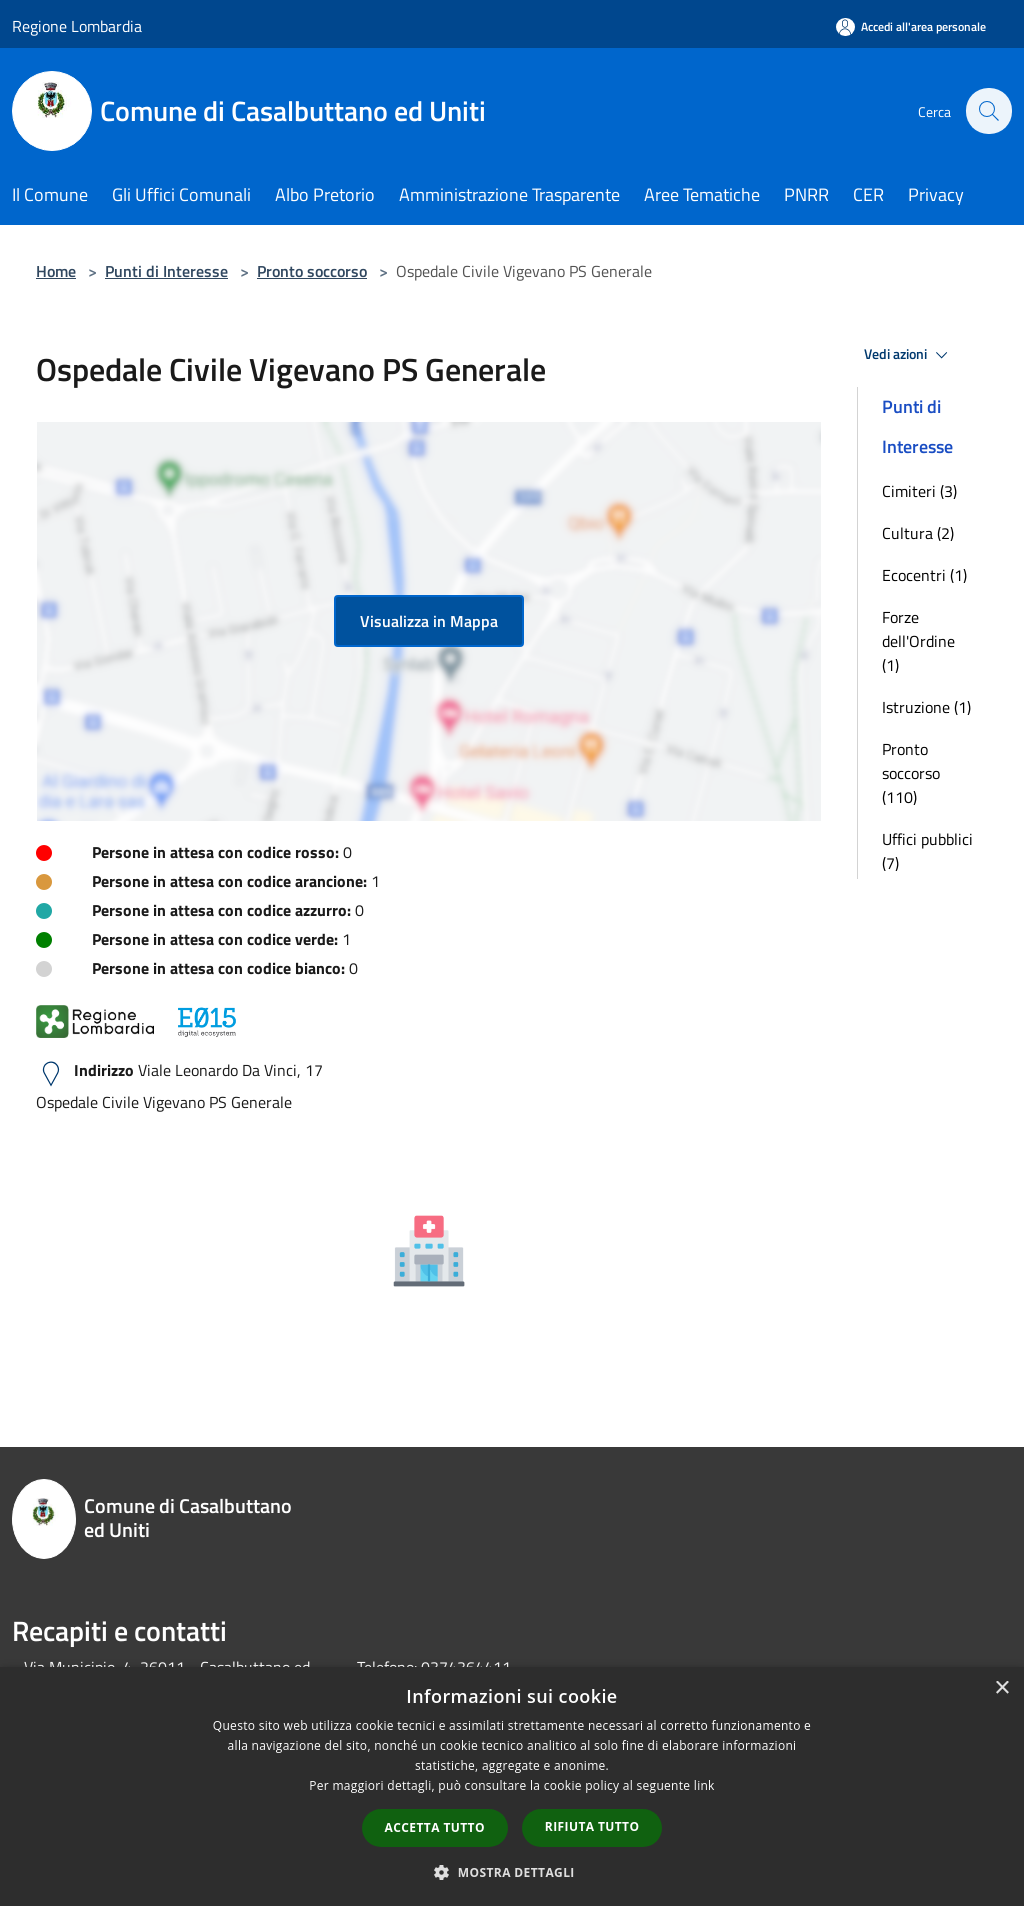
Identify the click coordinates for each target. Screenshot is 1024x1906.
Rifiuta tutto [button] (592, 1826)
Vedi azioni (909, 355)
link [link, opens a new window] (704, 1785)
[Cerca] (988, 111)
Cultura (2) (918, 533)
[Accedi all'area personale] (911, 26)
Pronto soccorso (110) (911, 773)
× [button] (1001, 1688)
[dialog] (512, 1786)
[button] (512, 1872)
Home (56, 271)
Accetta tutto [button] (435, 1827)
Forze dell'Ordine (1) (918, 641)
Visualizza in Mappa (429, 621)
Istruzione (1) (926, 707)
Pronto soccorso (312, 271)
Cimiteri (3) (919, 491)
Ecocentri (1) (924, 575)
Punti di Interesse (166, 271)
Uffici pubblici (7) (927, 851)
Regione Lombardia (77, 26)
